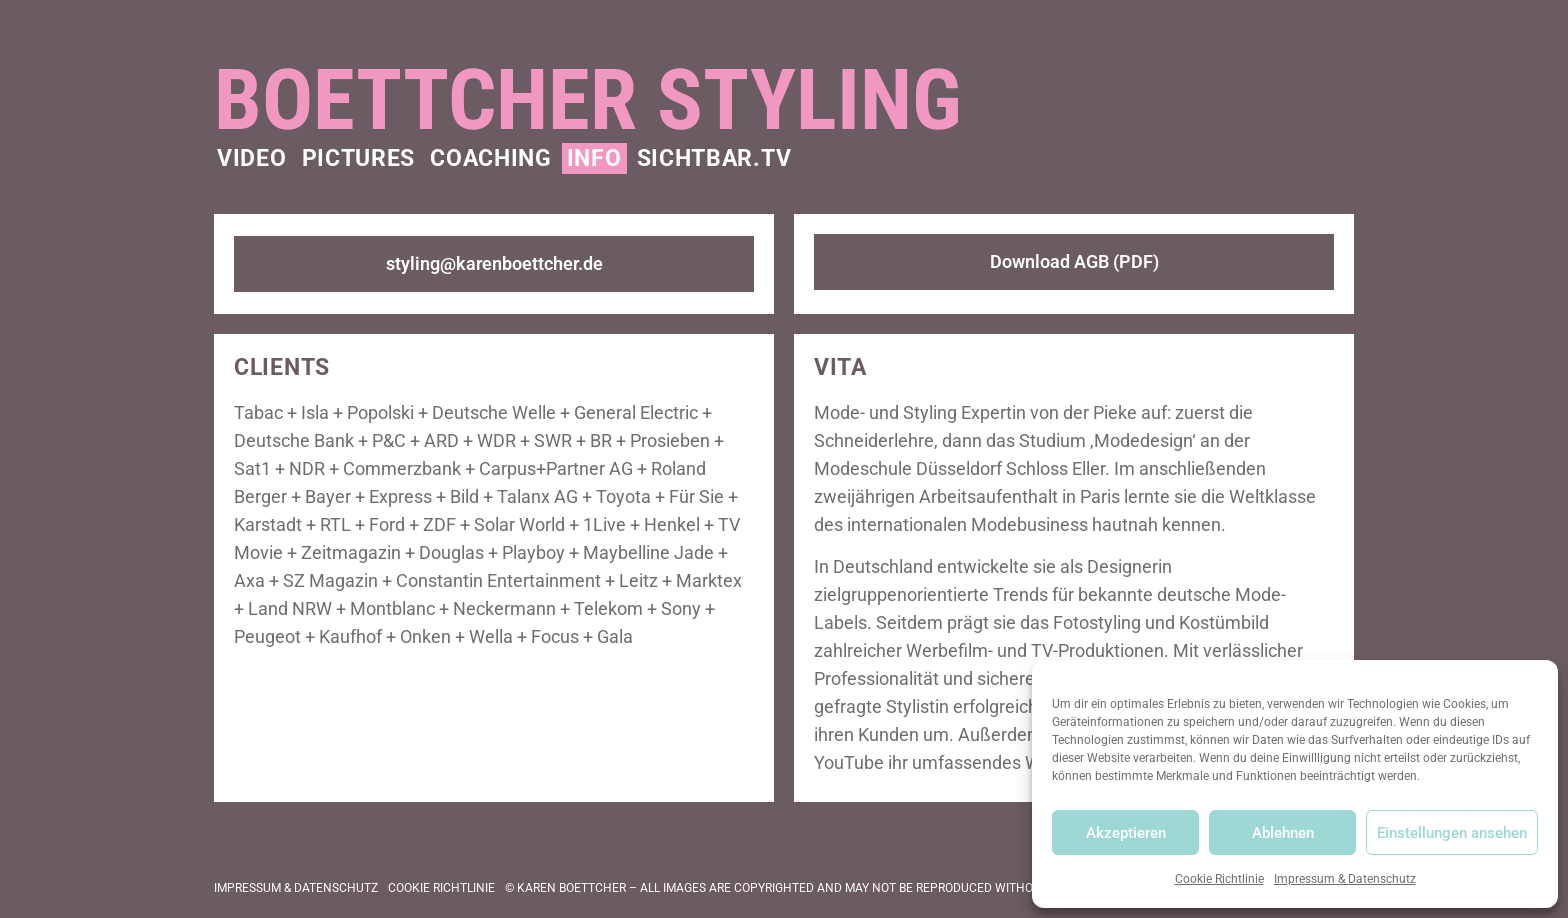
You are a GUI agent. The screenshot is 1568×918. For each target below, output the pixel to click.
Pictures (359, 158)
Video (252, 158)
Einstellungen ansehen (1452, 833)
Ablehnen (1283, 833)
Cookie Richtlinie (1219, 879)
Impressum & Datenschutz (1345, 879)
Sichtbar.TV (714, 158)
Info (594, 158)
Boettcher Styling (588, 100)
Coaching (491, 158)
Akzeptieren (1126, 833)
